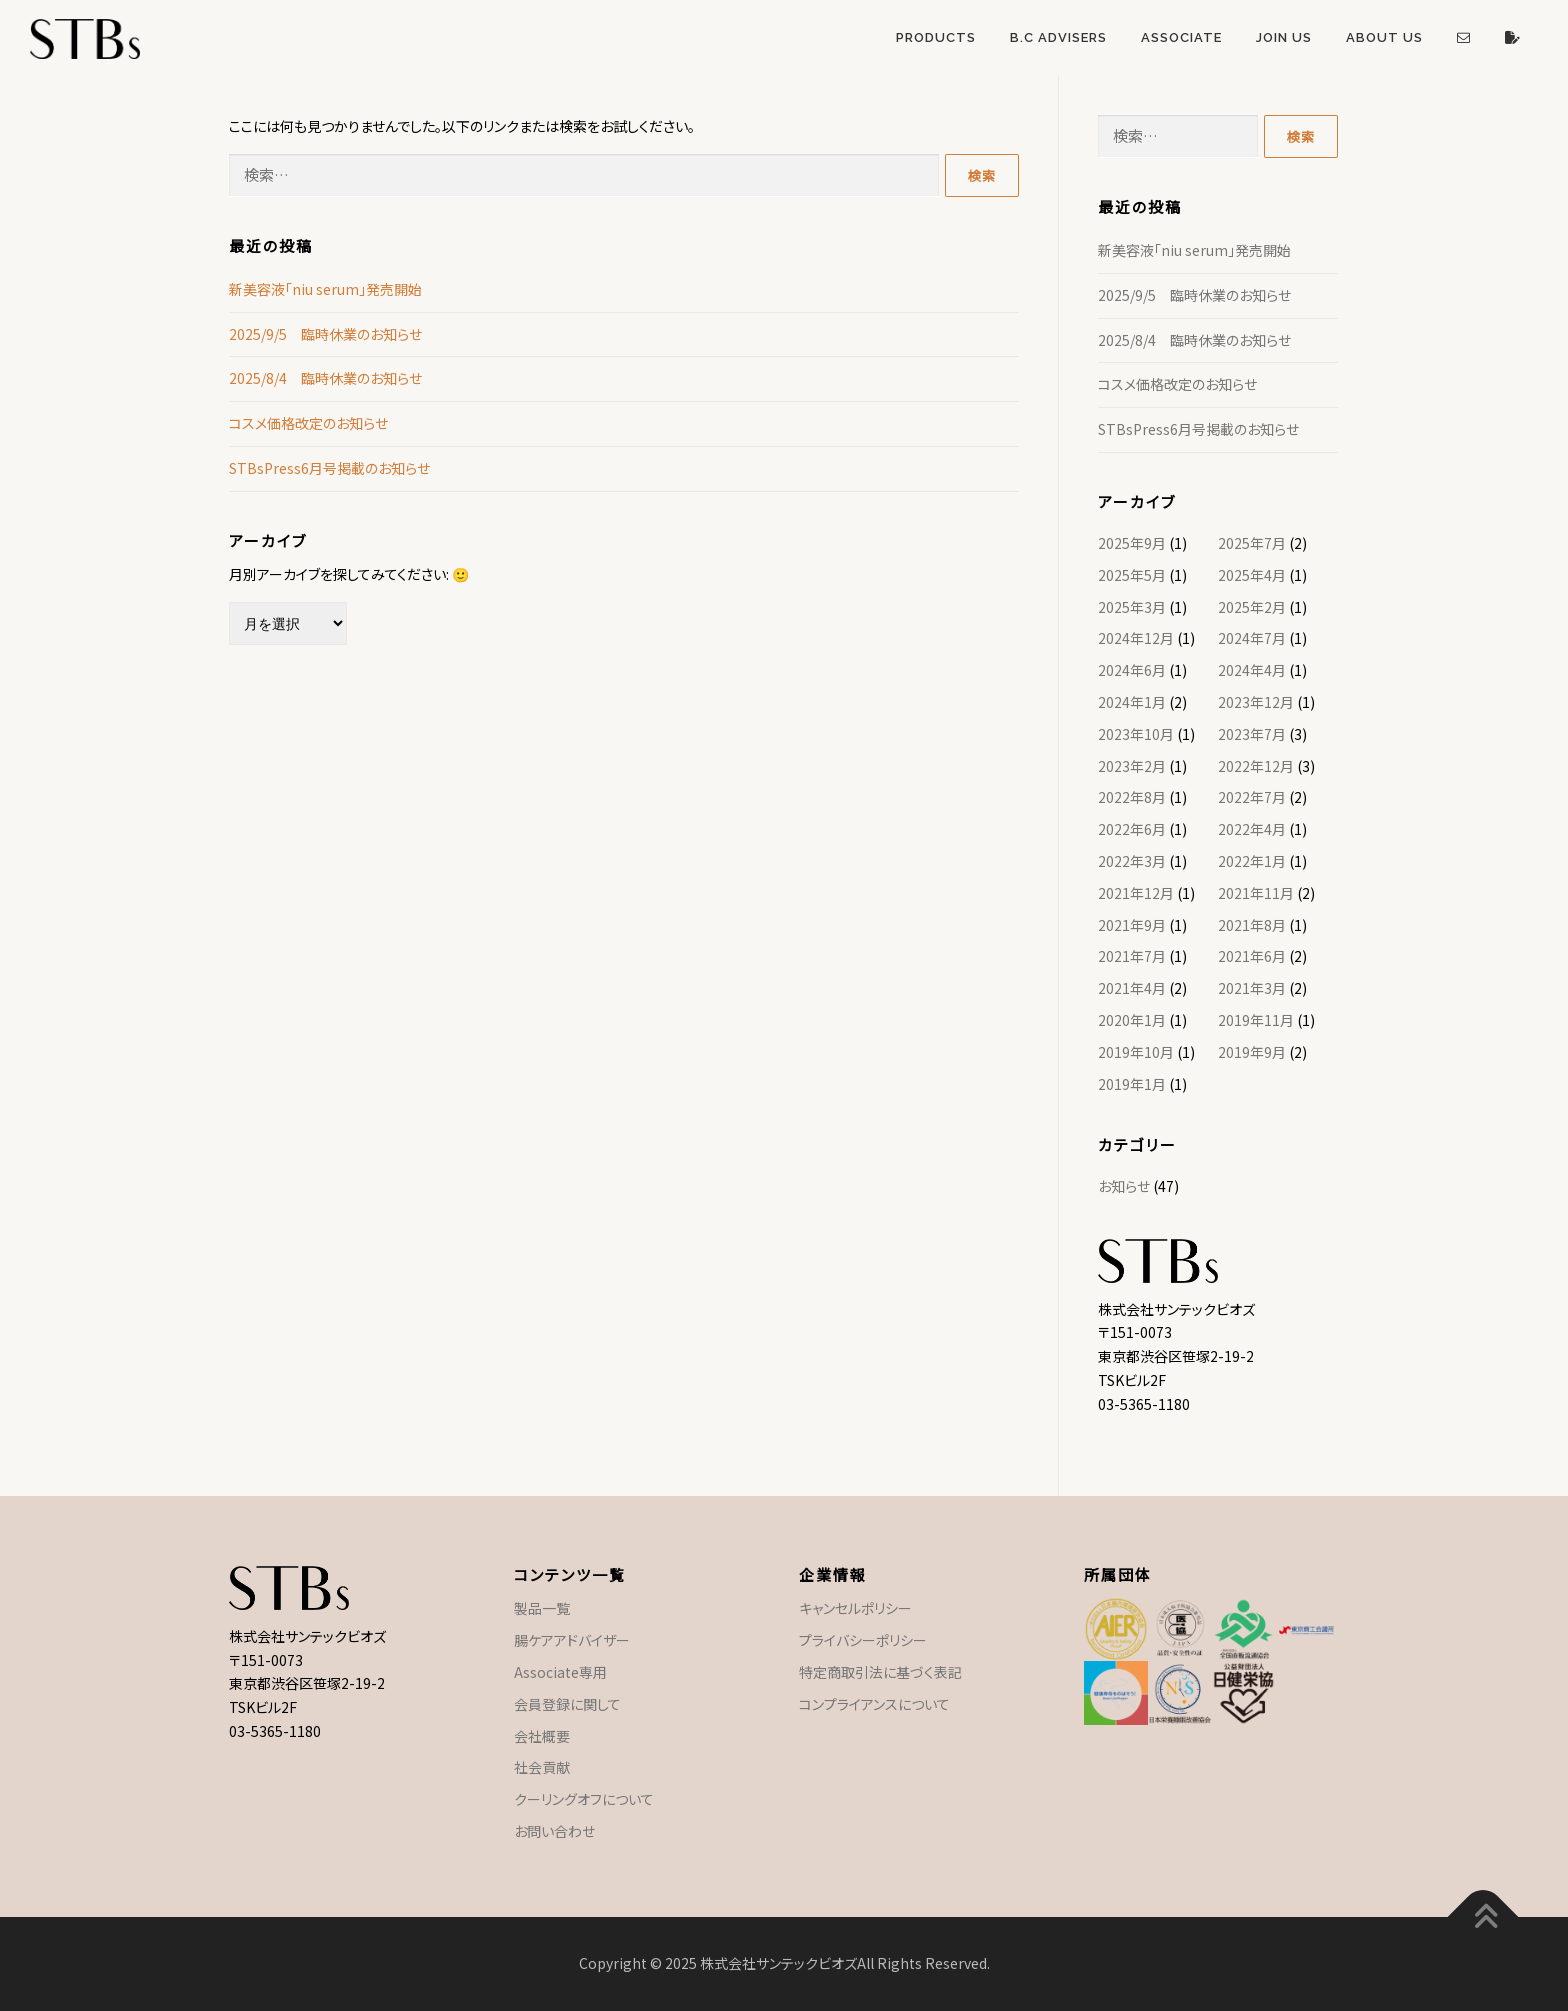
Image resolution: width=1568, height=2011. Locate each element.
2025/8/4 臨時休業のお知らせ (325, 378)
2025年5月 (1132, 575)
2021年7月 (1132, 956)
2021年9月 (1132, 925)
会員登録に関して (567, 1704)
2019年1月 (1132, 1084)
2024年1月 (1132, 702)
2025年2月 (1252, 607)
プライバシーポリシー (863, 1640)
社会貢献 (542, 1767)
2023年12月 (1256, 702)
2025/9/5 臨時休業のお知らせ (325, 334)
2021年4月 (1132, 988)
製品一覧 (542, 1608)
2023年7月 (1252, 734)
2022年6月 (1132, 829)
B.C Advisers (1058, 37)
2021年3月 (1252, 988)
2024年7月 (1252, 638)
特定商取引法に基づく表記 (880, 1672)
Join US (1284, 37)
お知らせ (1124, 1186)
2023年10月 (1136, 734)
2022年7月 (1252, 797)
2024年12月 (1136, 638)
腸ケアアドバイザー (572, 1640)
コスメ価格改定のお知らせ (308, 423)
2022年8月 (1132, 797)
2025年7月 (1252, 543)
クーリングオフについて (584, 1799)
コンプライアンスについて (874, 1704)
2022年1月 (1252, 861)
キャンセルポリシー (855, 1608)
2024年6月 (1132, 670)
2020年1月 (1132, 1020)
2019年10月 (1136, 1052)
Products (936, 37)
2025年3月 (1132, 607)
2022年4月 (1252, 829)
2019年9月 (1252, 1052)
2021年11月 (1256, 893)
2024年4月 (1252, 670)
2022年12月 (1256, 766)
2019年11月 (1256, 1020)
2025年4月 (1252, 575)
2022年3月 (1132, 861)
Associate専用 (560, 1672)
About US (1384, 37)
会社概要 (542, 1736)
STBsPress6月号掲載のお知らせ (329, 468)
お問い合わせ (554, 1831)
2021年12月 (1136, 893)
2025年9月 (1132, 543)
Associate (1181, 37)
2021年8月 (1252, 925)
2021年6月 (1252, 956)
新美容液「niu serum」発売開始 (325, 289)
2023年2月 (1132, 766)
